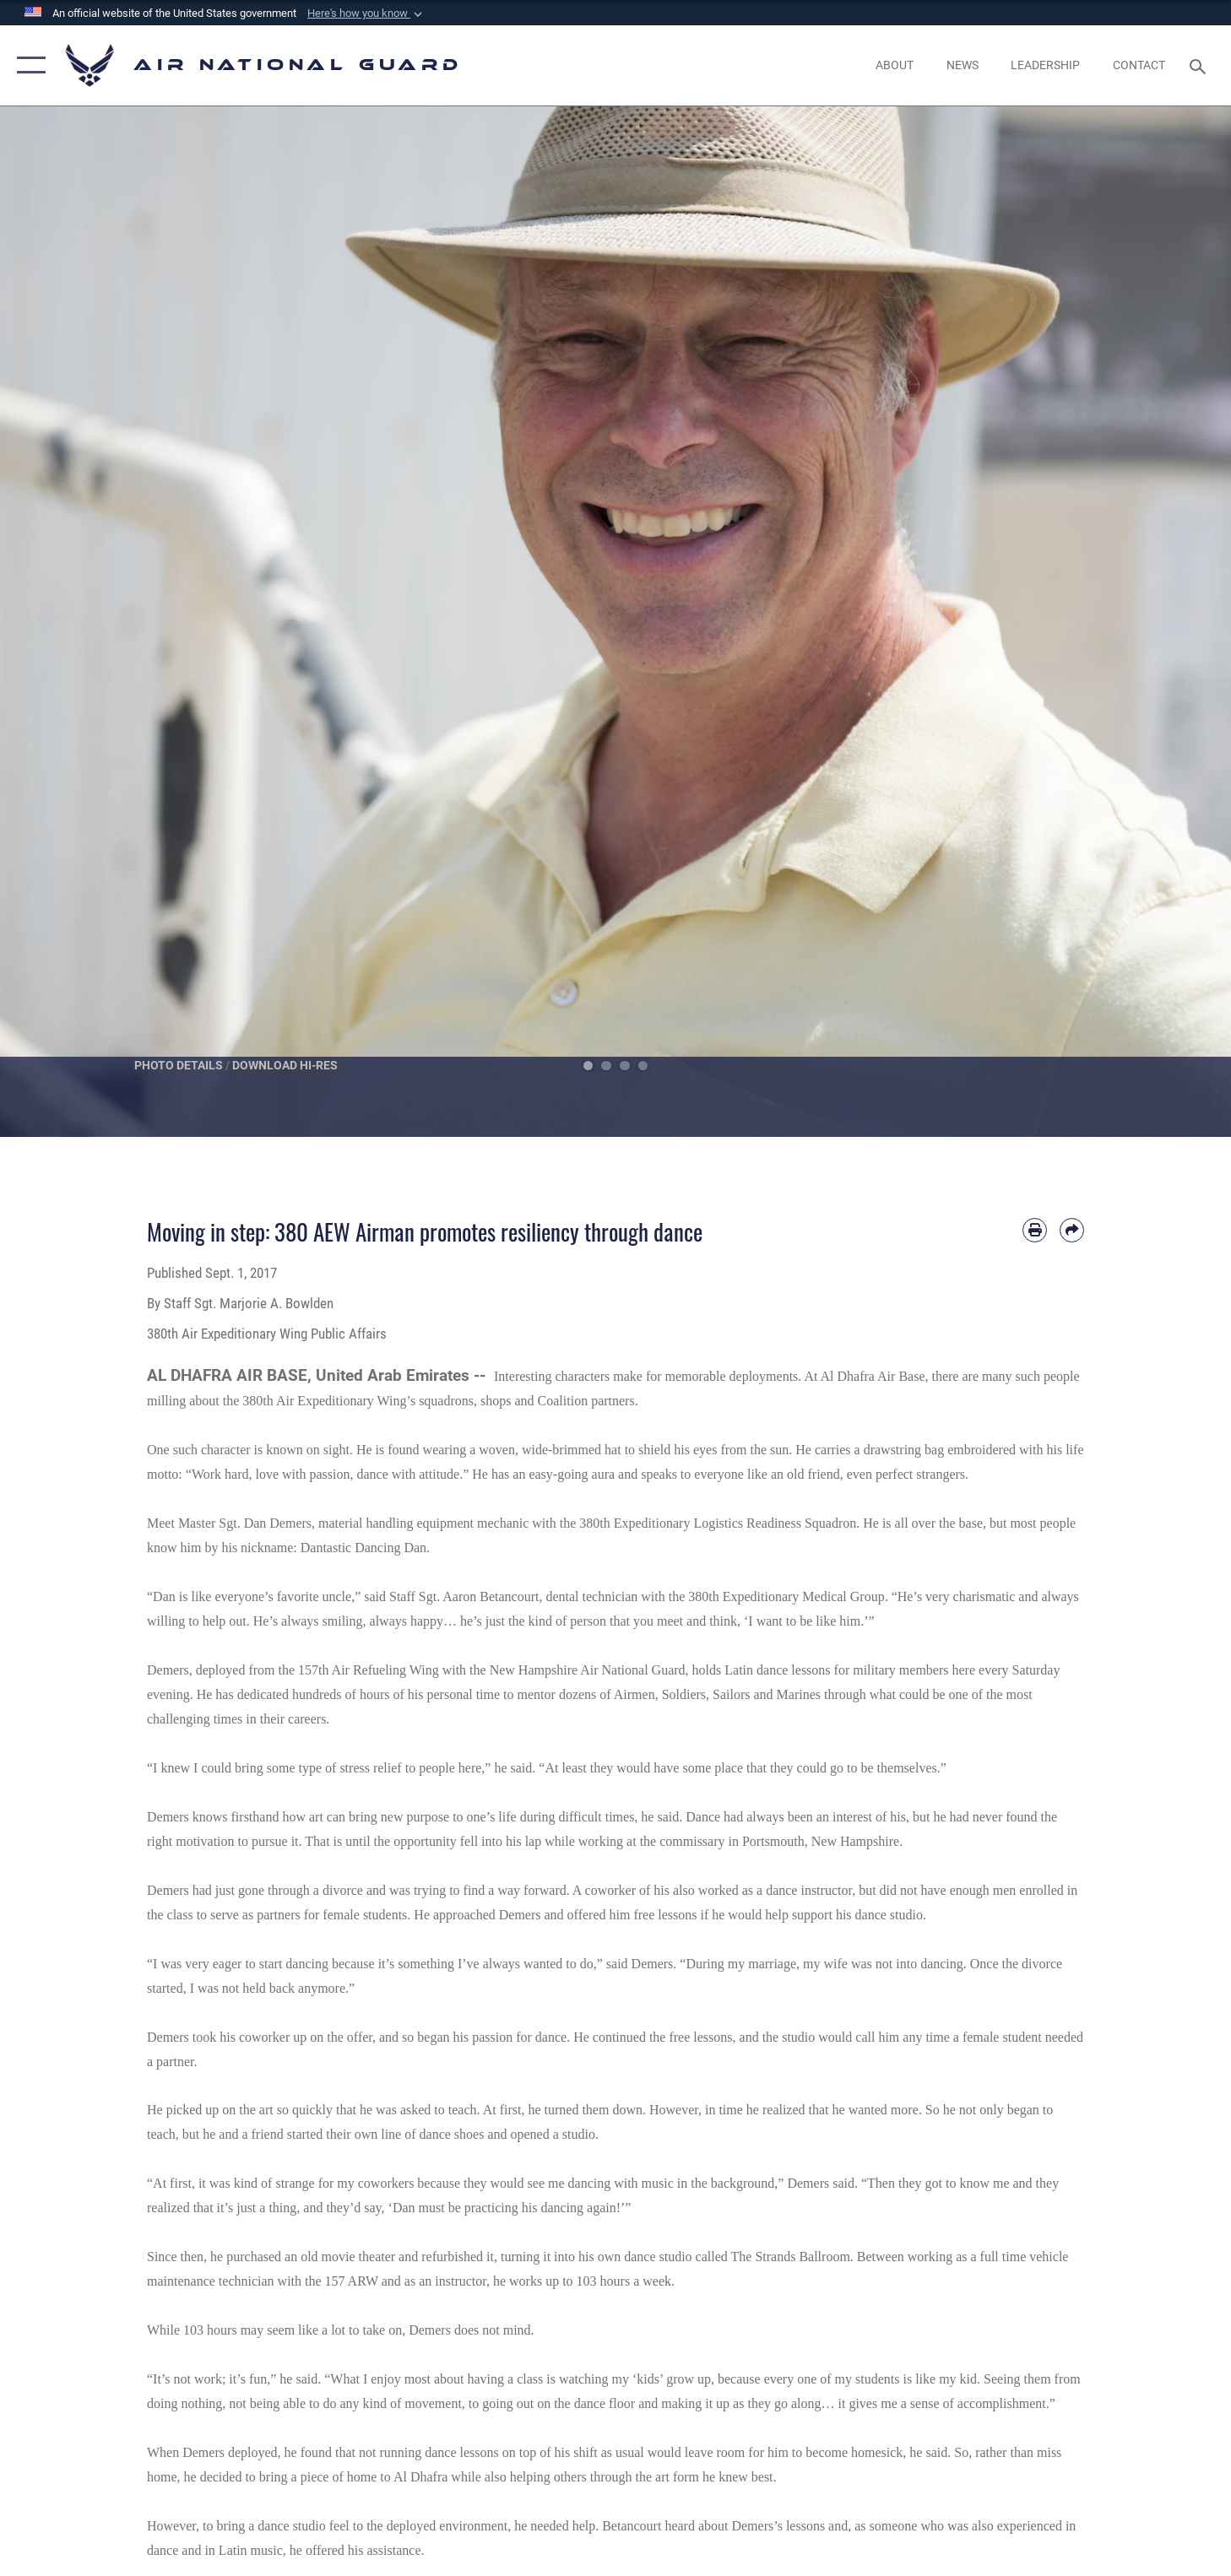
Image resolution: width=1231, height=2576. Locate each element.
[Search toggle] (1200, 65)
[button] (366, 13)
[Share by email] (1072, 1230)
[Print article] (1034, 1230)
